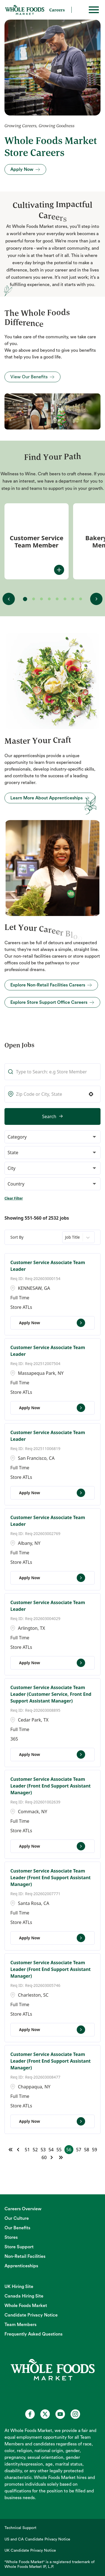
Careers (57, 10)
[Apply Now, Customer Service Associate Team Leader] (52, 1323)
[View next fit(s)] (96, 599)
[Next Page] (52, 2157)
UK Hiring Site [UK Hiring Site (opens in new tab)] (18, 2286)
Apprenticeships (21, 2266)
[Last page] (61, 2157)
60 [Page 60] (43, 2157)
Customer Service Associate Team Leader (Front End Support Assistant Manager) (50, 1786)
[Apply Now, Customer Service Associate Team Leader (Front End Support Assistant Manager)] (52, 1846)
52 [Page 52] (35, 2150)
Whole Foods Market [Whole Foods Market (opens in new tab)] (25, 2305)
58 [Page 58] (86, 2150)
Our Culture (16, 2218)
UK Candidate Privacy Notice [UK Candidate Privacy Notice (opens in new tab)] (30, 2551)
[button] (91, 1094)
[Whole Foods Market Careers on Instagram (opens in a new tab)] (75, 2414)
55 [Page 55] (59, 2150)
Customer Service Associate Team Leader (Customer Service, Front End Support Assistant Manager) (50, 1694)
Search (49, 1116)
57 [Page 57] (78, 2150)
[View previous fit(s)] (9, 599)
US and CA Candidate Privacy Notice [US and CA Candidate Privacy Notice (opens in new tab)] (37, 2539)
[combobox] (52, 1094)
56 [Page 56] (68, 2150)
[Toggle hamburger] (94, 9)
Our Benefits (17, 2228)
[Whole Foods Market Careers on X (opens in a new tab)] (45, 2414)
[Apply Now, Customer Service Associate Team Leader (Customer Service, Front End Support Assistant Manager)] (52, 1754)
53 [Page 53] (43, 2150)
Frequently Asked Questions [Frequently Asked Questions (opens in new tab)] (33, 2334)
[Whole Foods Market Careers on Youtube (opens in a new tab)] (60, 2414)
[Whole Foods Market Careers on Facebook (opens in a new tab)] (30, 2414)
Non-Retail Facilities (24, 2256)
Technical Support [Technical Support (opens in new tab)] (20, 2528)
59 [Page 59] (94, 2150)
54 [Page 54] (50, 2150)
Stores (11, 2237)
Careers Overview (22, 2209)
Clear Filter (13, 1198)
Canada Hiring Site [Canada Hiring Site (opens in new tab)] (23, 2296)
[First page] (10, 2149)
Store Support (19, 2247)
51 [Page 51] (27, 2150)
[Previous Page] (19, 2149)
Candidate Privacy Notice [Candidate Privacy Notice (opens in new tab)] (31, 2315)
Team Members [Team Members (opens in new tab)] (20, 2324)
